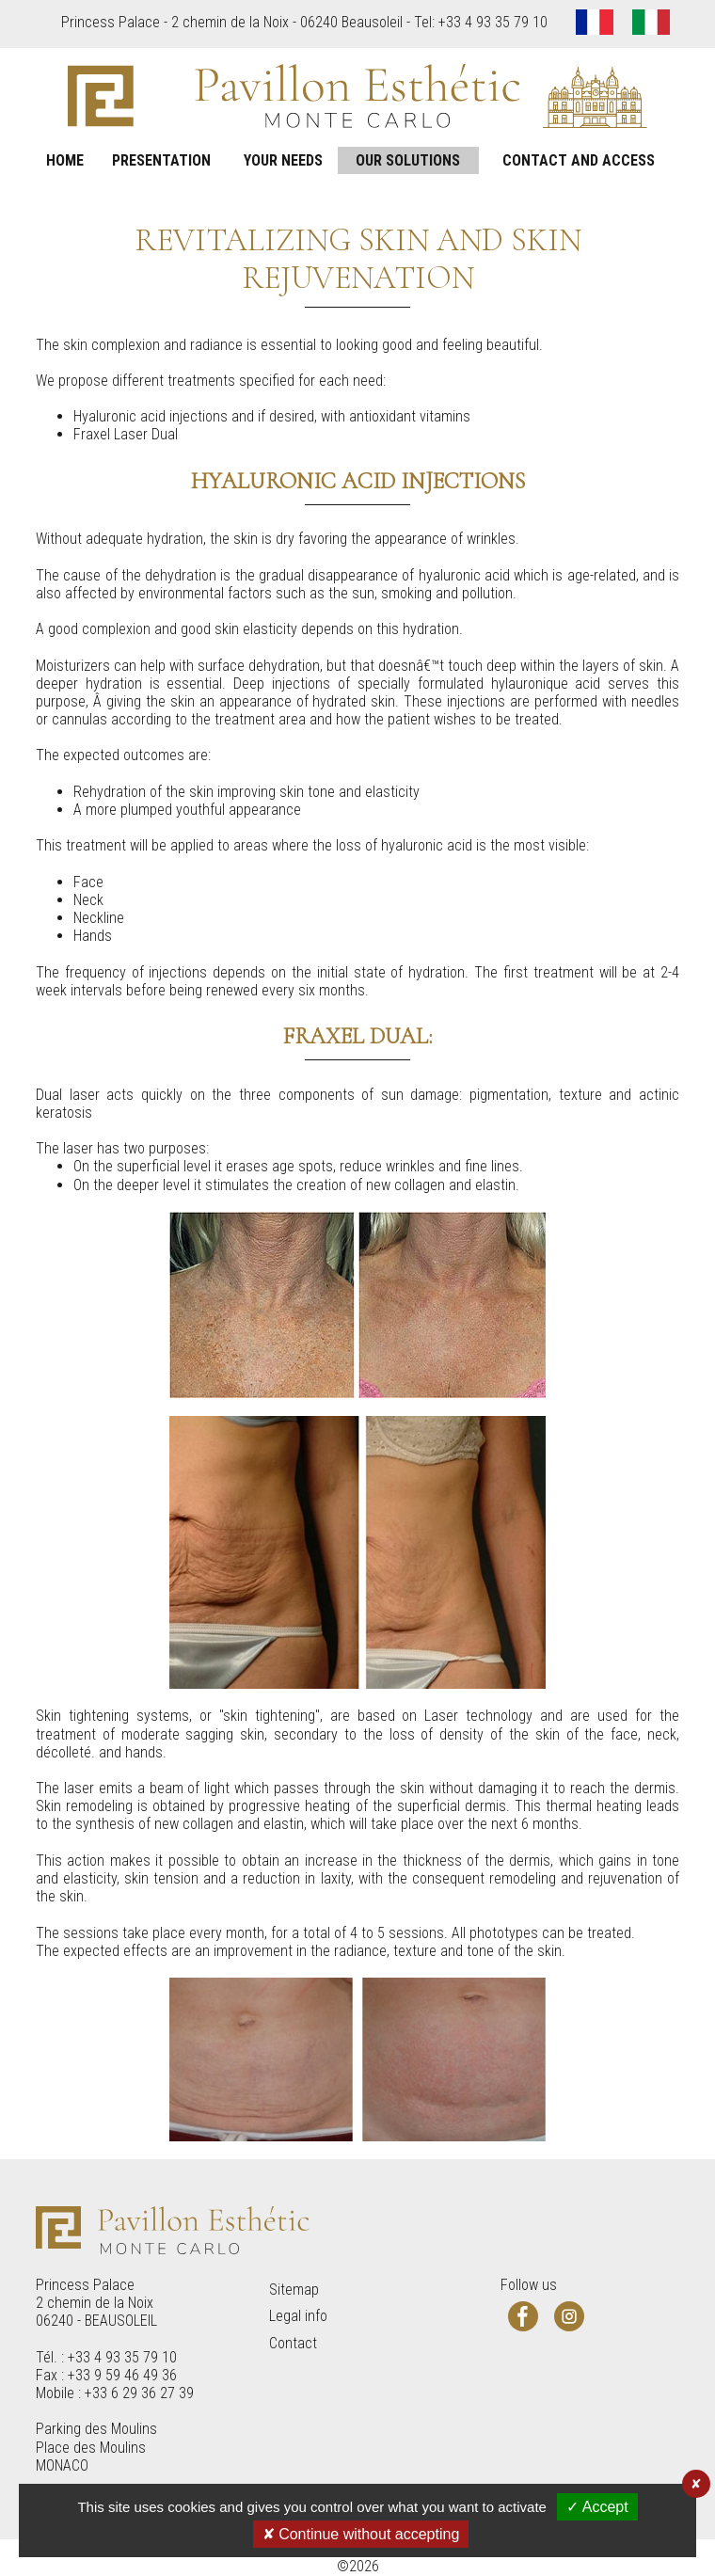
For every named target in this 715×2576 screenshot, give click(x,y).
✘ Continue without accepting (361, 2534)
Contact (293, 2343)
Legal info (298, 2316)
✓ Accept (597, 2507)
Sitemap (294, 2289)
